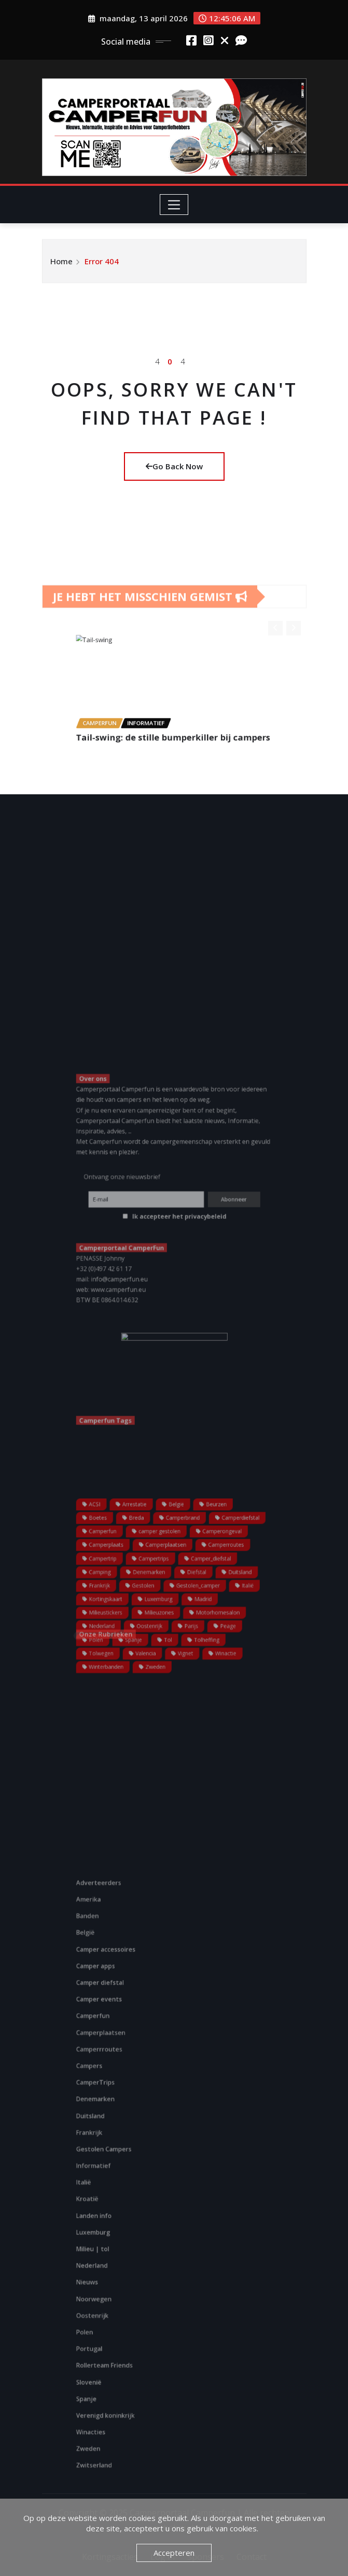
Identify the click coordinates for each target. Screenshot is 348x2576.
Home (61, 269)
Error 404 (102, 269)
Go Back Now (174, 466)
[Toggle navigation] (174, 204)
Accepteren (174, 2552)
